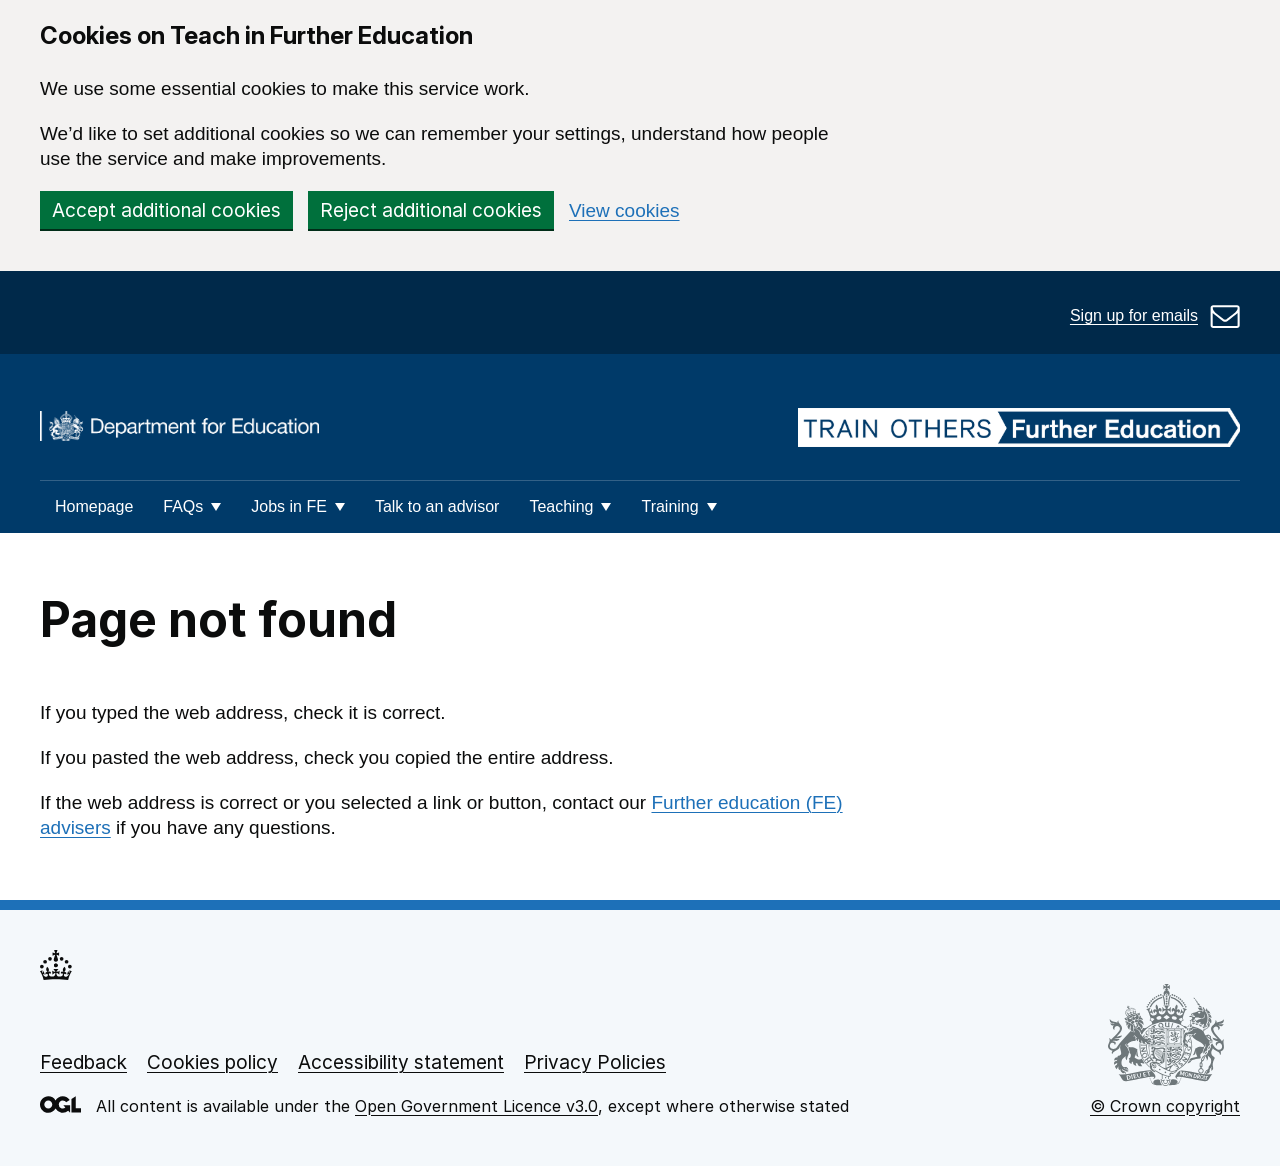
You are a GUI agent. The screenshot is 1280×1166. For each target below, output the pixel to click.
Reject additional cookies (431, 210)
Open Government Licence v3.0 (476, 1106)
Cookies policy (212, 1062)
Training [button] (669, 506)
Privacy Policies (595, 1062)
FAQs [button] (183, 506)
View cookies (624, 210)
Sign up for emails (1134, 315)
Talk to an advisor (437, 506)
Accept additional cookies (166, 210)
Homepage (94, 506)
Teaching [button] (561, 506)
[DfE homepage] (179, 428)
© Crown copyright (1165, 1106)
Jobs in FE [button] (289, 506)
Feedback (83, 1062)
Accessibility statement (401, 1062)
